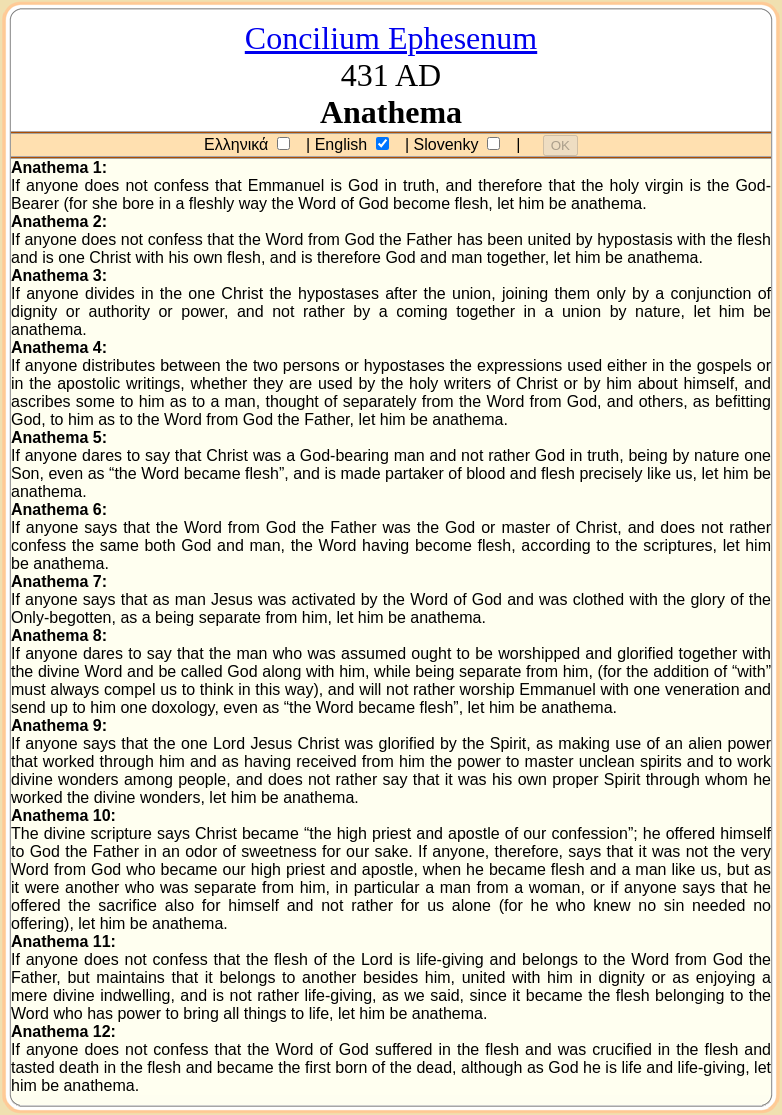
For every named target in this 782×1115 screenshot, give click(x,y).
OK (560, 145)
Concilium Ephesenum (391, 38)
